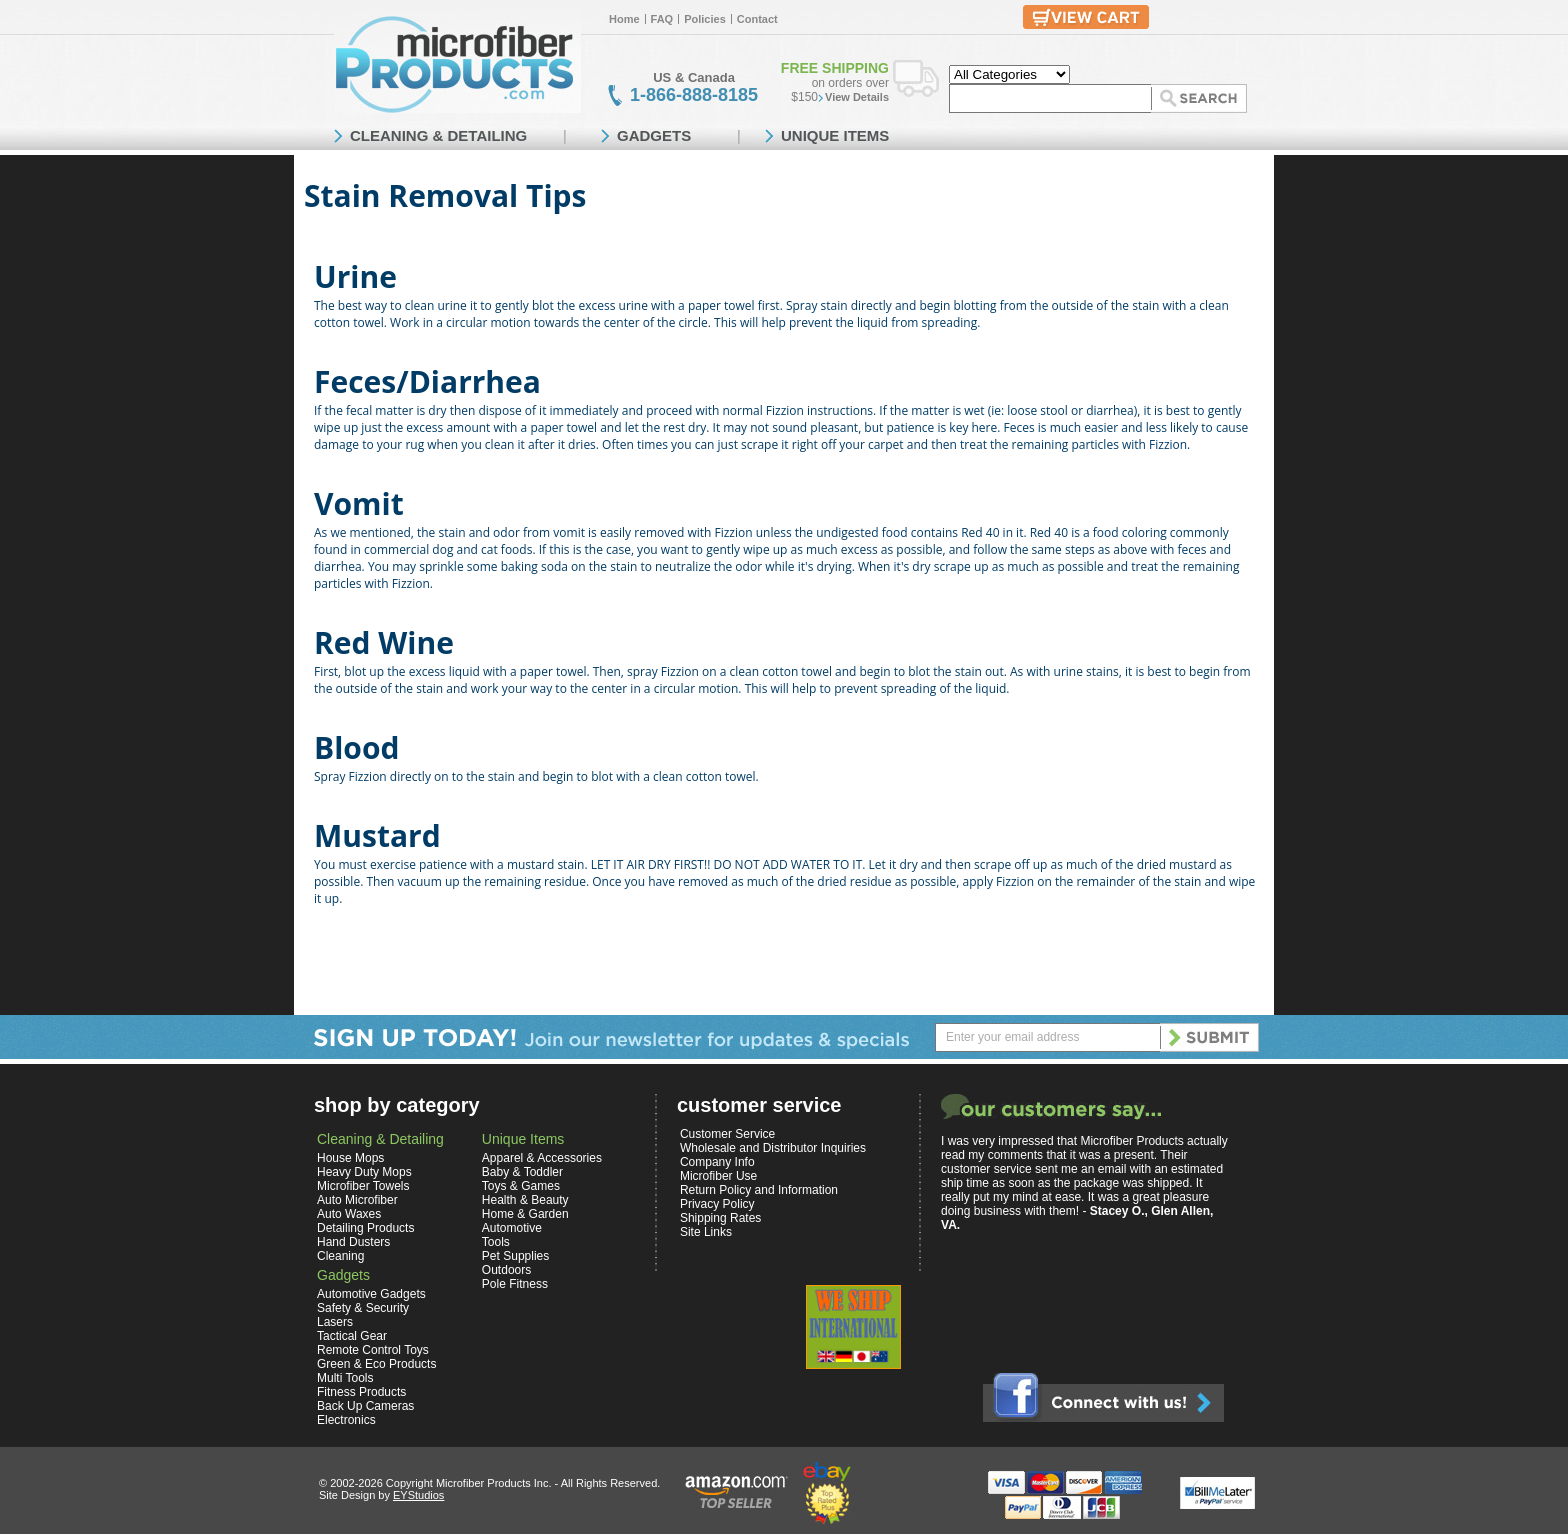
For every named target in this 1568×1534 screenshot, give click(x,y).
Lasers (335, 1322)
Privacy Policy (717, 1204)
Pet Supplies (515, 1256)
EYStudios (418, 1495)
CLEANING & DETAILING (438, 135)
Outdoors (506, 1270)
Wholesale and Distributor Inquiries (773, 1148)
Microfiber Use (718, 1176)
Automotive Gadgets (371, 1294)
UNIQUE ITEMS (835, 135)
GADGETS (654, 135)
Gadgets (343, 1275)
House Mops (350, 1158)
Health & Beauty (525, 1200)
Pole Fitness (515, 1284)
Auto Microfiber (357, 1200)
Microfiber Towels (363, 1186)
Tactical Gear (352, 1336)
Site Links (706, 1232)
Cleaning (340, 1256)
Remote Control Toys (373, 1350)
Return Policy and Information (759, 1190)
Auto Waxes (349, 1214)
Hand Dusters (353, 1242)
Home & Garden (525, 1214)
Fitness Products (361, 1392)
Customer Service (727, 1134)
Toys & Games (521, 1186)
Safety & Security (363, 1308)
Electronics (346, 1420)
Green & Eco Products (376, 1364)
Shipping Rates (720, 1218)
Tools (496, 1242)
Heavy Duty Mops (364, 1172)
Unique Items (523, 1139)
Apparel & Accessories (542, 1158)
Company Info (717, 1162)
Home (624, 19)
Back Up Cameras (365, 1406)
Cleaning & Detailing (380, 1139)
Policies (705, 19)
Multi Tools (345, 1378)
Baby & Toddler (522, 1172)
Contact (757, 19)
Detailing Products (365, 1228)
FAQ (662, 19)
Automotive (512, 1228)
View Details (857, 97)
